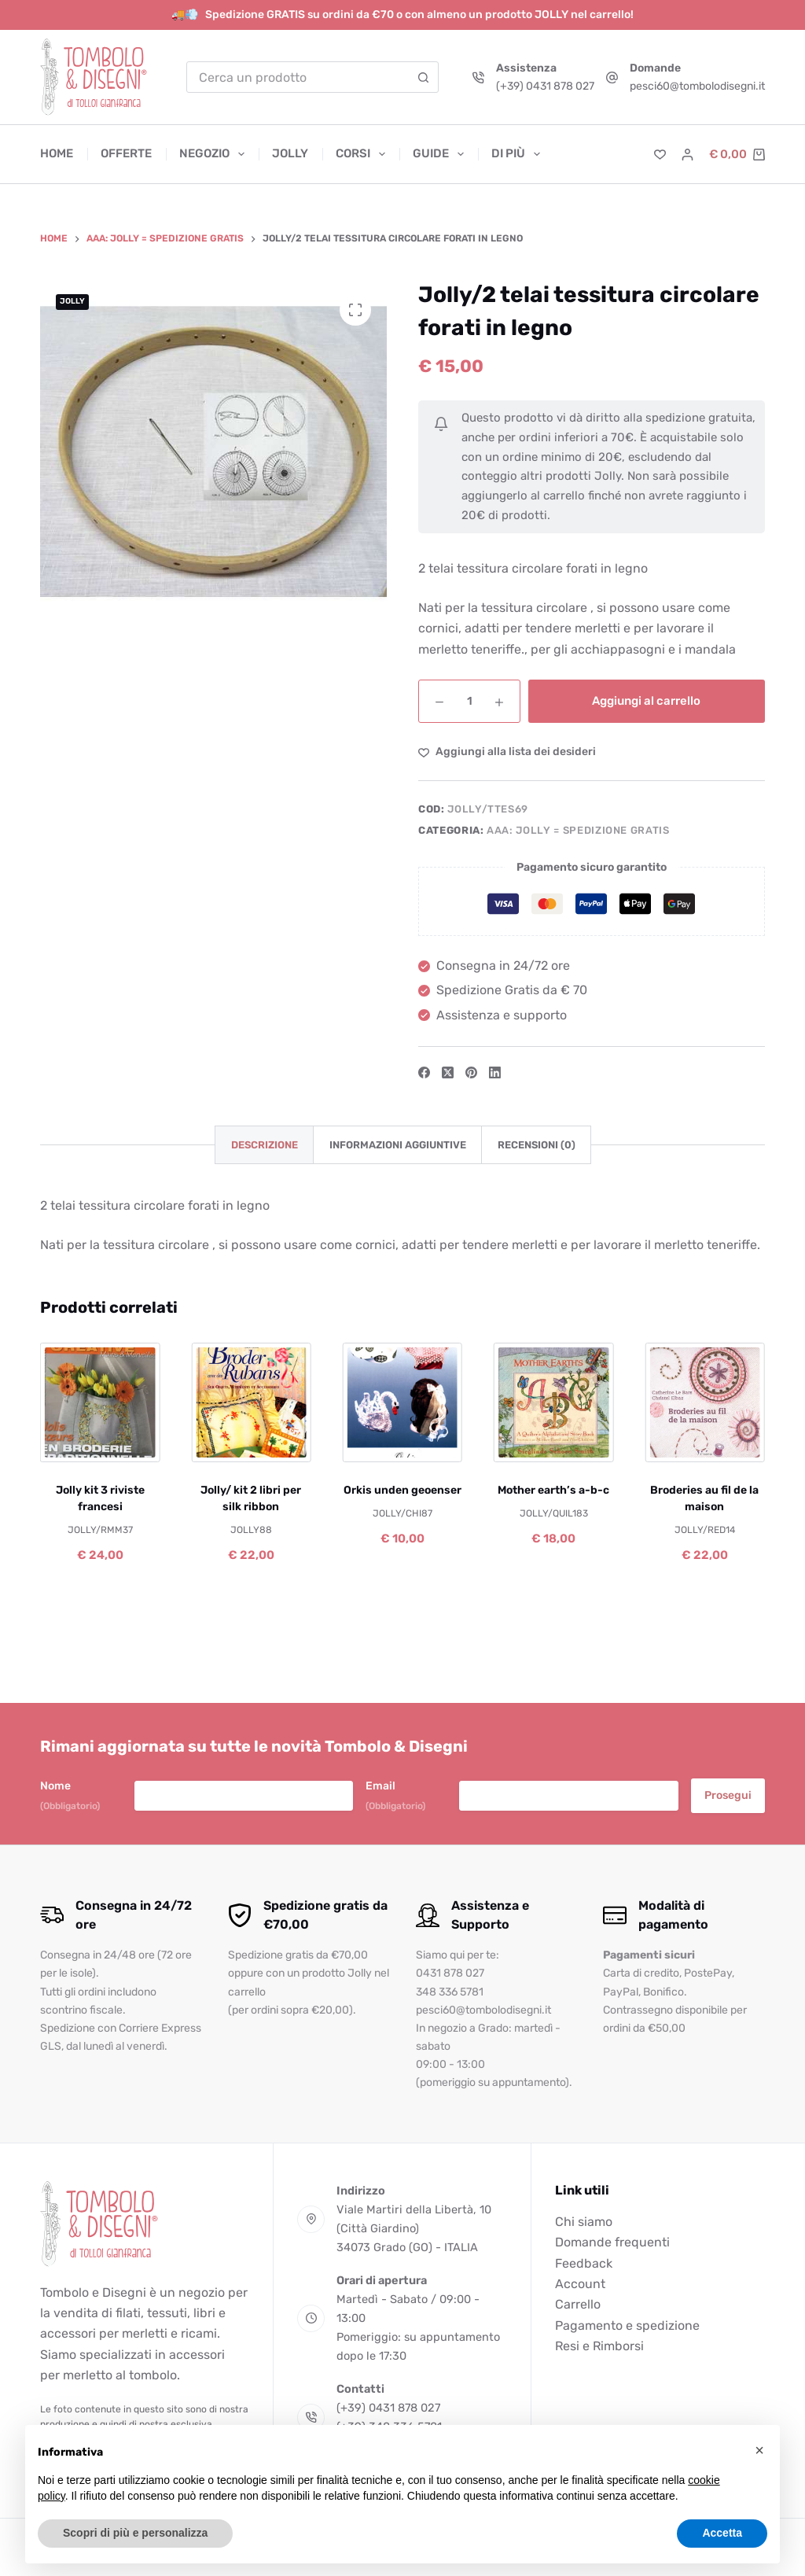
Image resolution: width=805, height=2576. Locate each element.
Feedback (583, 2263)
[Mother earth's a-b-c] (553, 1402)
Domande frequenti (612, 2242)
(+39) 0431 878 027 (545, 86)
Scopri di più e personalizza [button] (135, 2532)
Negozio (215, 154)
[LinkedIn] (495, 1072)
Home (56, 153)
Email (395, 1796)
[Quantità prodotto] (469, 701)
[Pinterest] (471, 1072)
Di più (515, 154)
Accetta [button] (722, 2532)
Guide (441, 154)
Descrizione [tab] (264, 1145)
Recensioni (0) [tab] (536, 1145)
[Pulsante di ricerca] (423, 77)
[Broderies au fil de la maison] (704, 1402)
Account (580, 2283)
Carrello (578, 2304)
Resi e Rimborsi (599, 2345)
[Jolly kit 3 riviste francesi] (100, 1402)
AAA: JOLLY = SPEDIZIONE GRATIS (578, 830)
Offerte (126, 153)
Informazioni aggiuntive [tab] (397, 1145)
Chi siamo (583, 2221)
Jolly (290, 153)
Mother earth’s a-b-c (553, 1490)
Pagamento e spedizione (627, 2325)
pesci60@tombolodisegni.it (697, 86)
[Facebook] (424, 1072)
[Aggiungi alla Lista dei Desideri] (507, 752)
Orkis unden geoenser (402, 1490)
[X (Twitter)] (448, 1072)
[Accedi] (687, 154)
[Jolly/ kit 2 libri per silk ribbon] (251, 1402)
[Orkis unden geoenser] (402, 1402)
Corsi (363, 154)
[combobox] (298, 77)
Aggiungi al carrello (646, 701)
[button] (759, 2450)
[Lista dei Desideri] (660, 154)
